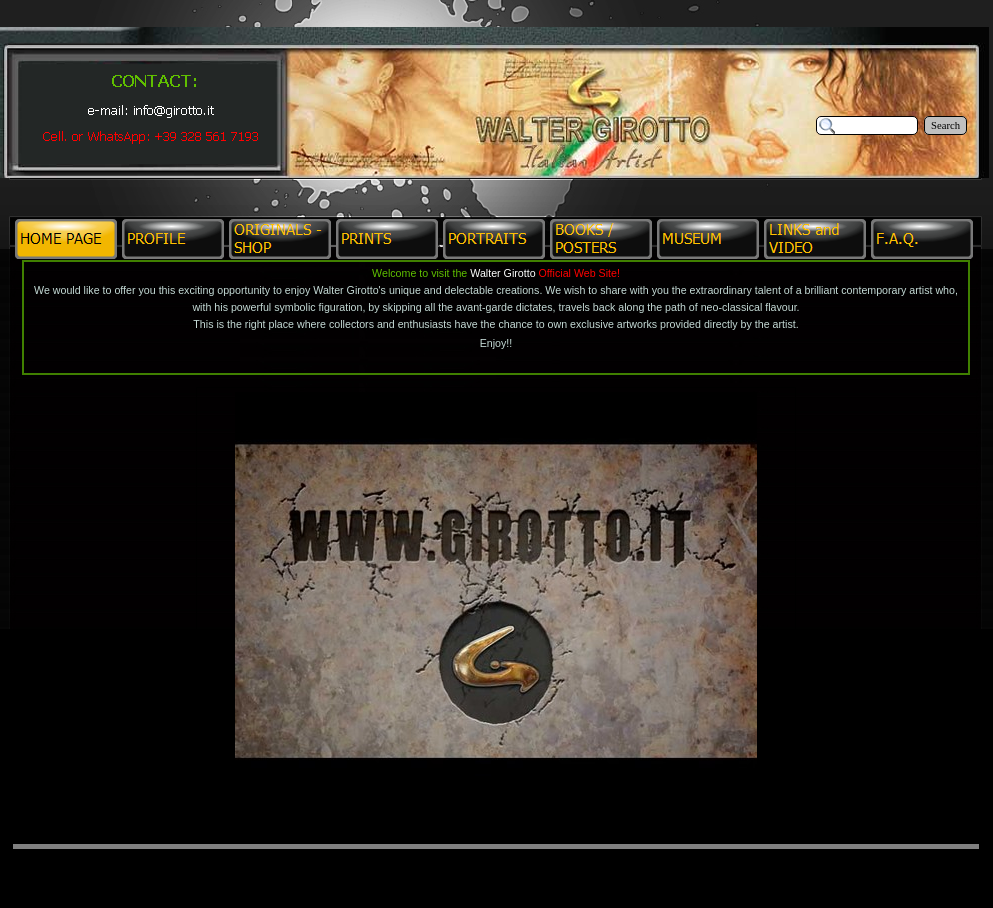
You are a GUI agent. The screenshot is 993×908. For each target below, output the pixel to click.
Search (945, 125)
